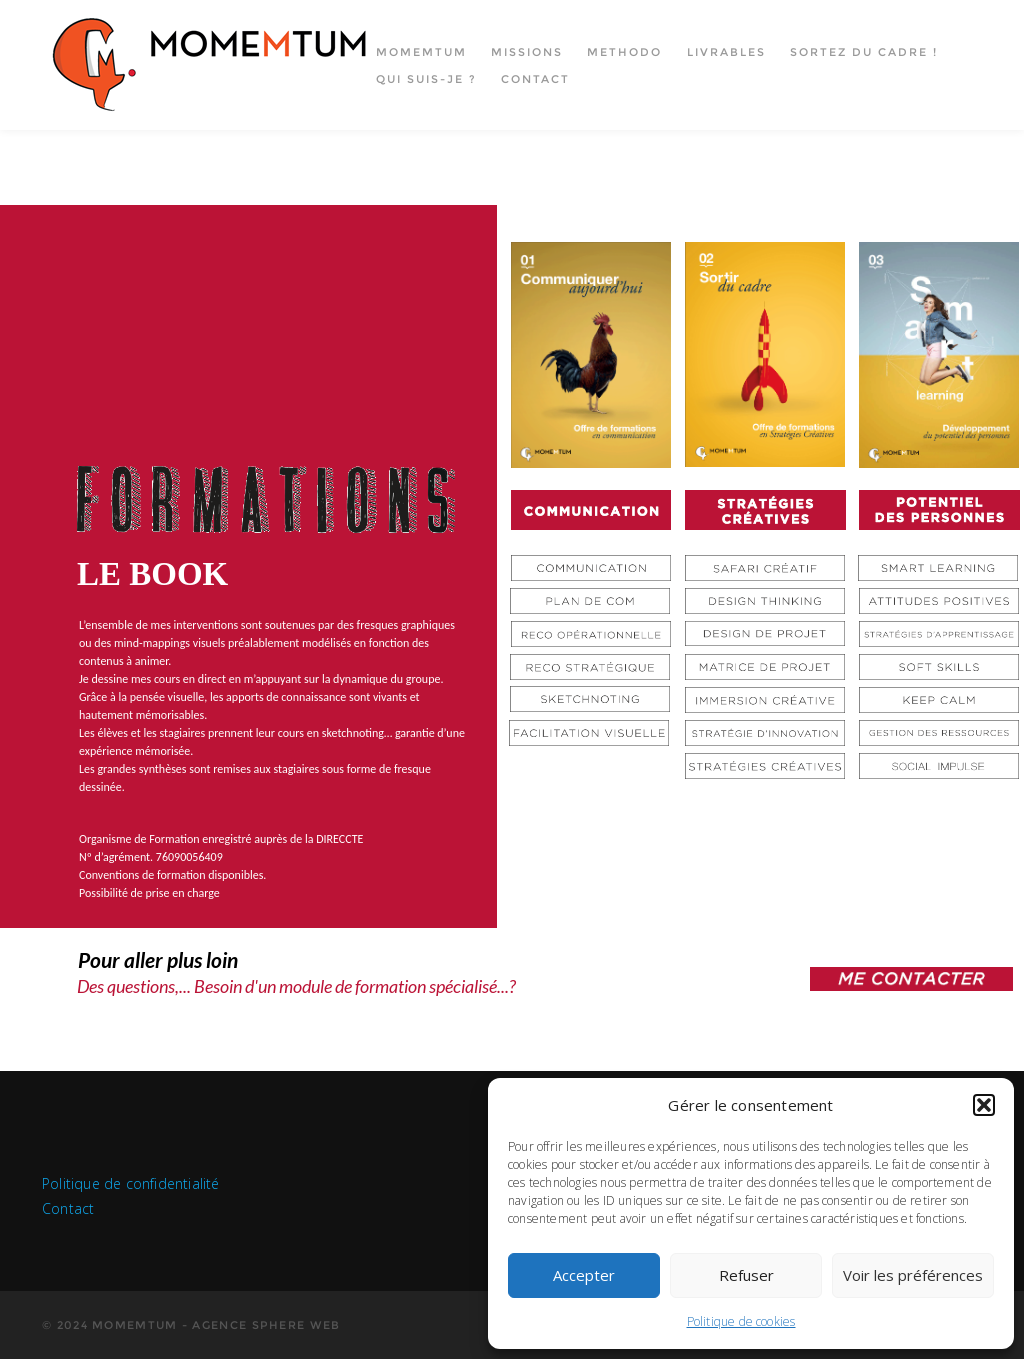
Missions (527, 52)
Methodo (624, 52)
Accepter (584, 1275)
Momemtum (421, 52)
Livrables (726, 52)
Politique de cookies (741, 1321)
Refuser (746, 1275)
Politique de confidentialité (131, 1183)
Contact (535, 79)
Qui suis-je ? (426, 79)
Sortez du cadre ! (864, 52)
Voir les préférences (913, 1275)
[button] (984, 1105)
